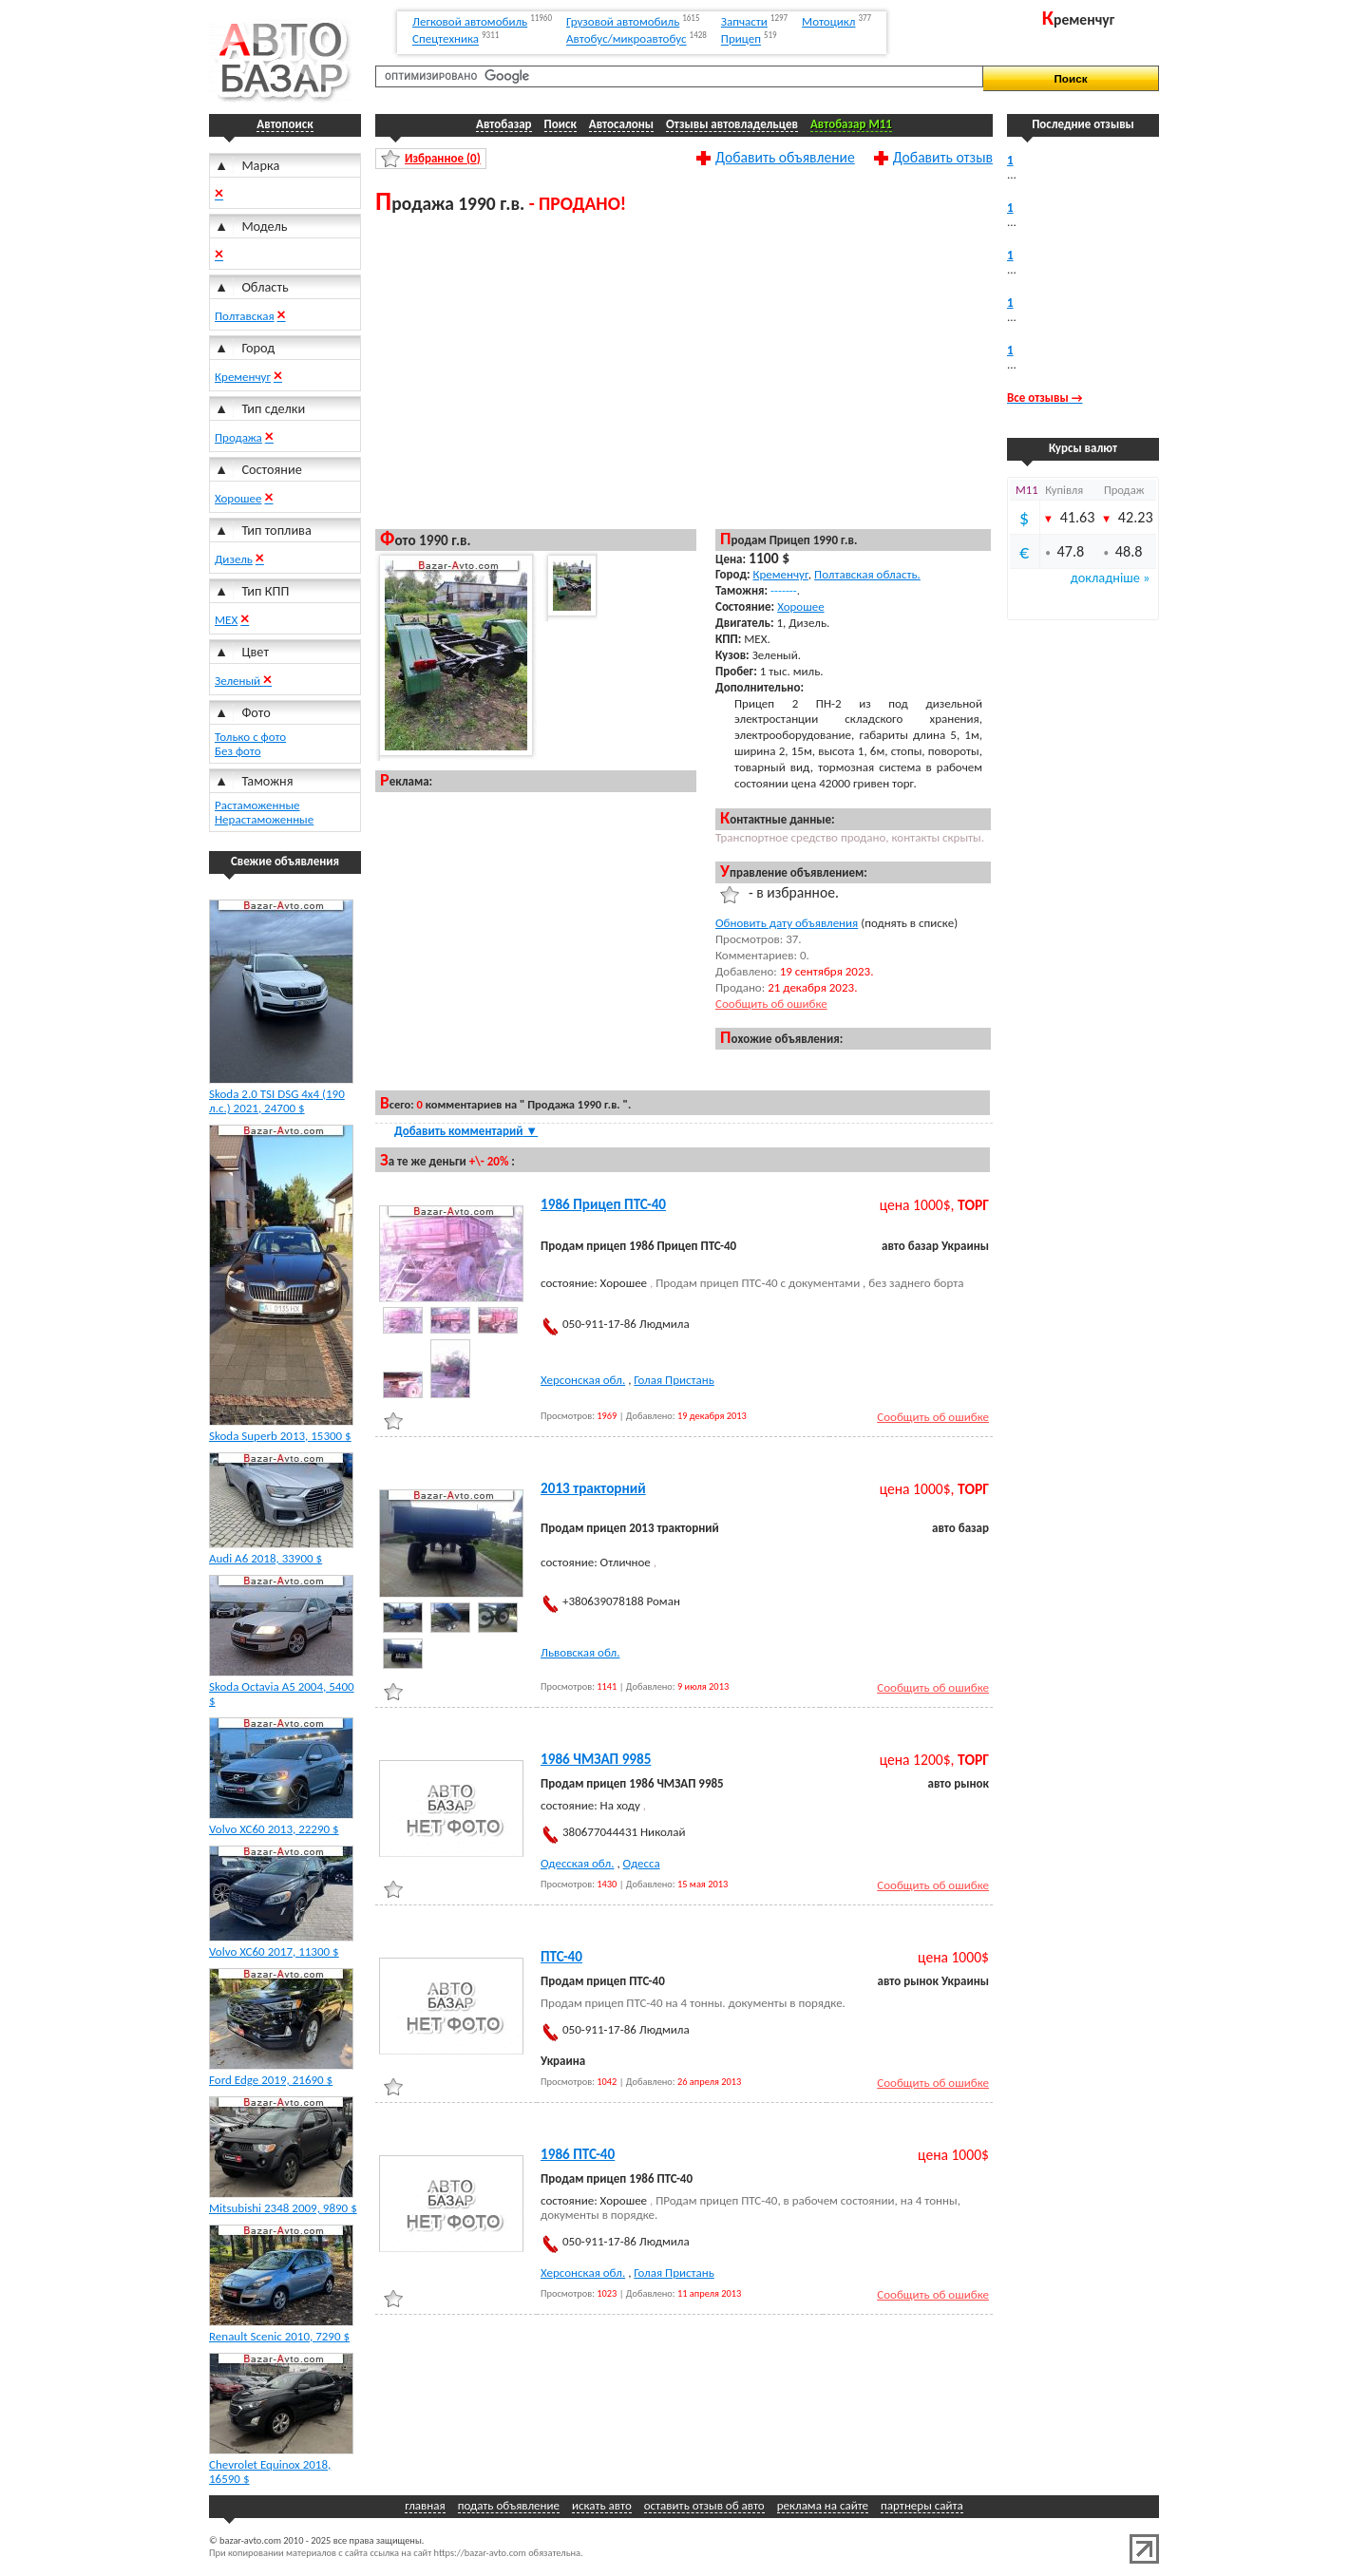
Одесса (641, 1863)
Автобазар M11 (851, 124)
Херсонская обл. (583, 1380)
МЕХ (226, 620)
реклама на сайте (822, 2505)
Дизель (234, 559)
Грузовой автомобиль (622, 21)
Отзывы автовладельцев (732, 124)
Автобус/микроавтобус (626, 39)
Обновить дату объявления (786, 923)
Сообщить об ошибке (771, 1003)
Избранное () (443, 158)
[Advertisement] (684, 370)
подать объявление (509, 2505)
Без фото (238, 751)
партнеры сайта (922, 2505)
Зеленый (239, 680)
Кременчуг (243, 376)
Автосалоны (621, 124)
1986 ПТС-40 (578, 2154)
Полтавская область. (867, 574)
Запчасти (744, 21)
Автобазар (504, 124)
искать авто (602, 2505)
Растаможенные (257, 805)
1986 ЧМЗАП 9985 (596, 1759)
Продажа (238, 437)
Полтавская (245, 316)
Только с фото (250, 736)
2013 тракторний (593, 1488)
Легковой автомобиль (469, 21)
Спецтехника (445, 39)
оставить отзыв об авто (704, 2505)
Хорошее (238, 498)
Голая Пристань (674, 1380)
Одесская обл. (577, 1863)
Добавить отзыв (943, 156)
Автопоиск (284, 124)
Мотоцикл (828, 21)
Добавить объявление (785, 156)
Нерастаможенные (264, 819)
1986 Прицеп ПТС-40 (603, 1204)
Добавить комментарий (466, 1131)
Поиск (560, 124)
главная (425, 2505)
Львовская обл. (580, 1652)
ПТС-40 (561, 1956)
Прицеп (741, 39)
